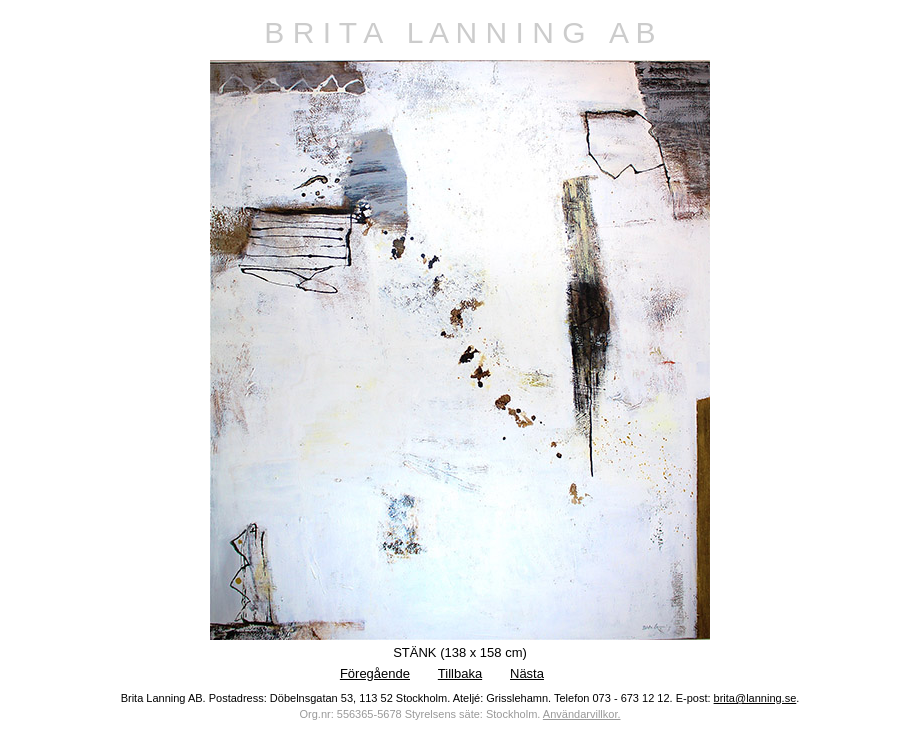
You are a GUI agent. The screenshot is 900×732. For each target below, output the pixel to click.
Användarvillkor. (582, 714)
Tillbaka (460, 673)
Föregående (375, 673)
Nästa (527, 673)
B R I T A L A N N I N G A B (459, 32)
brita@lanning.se (755, 698)
